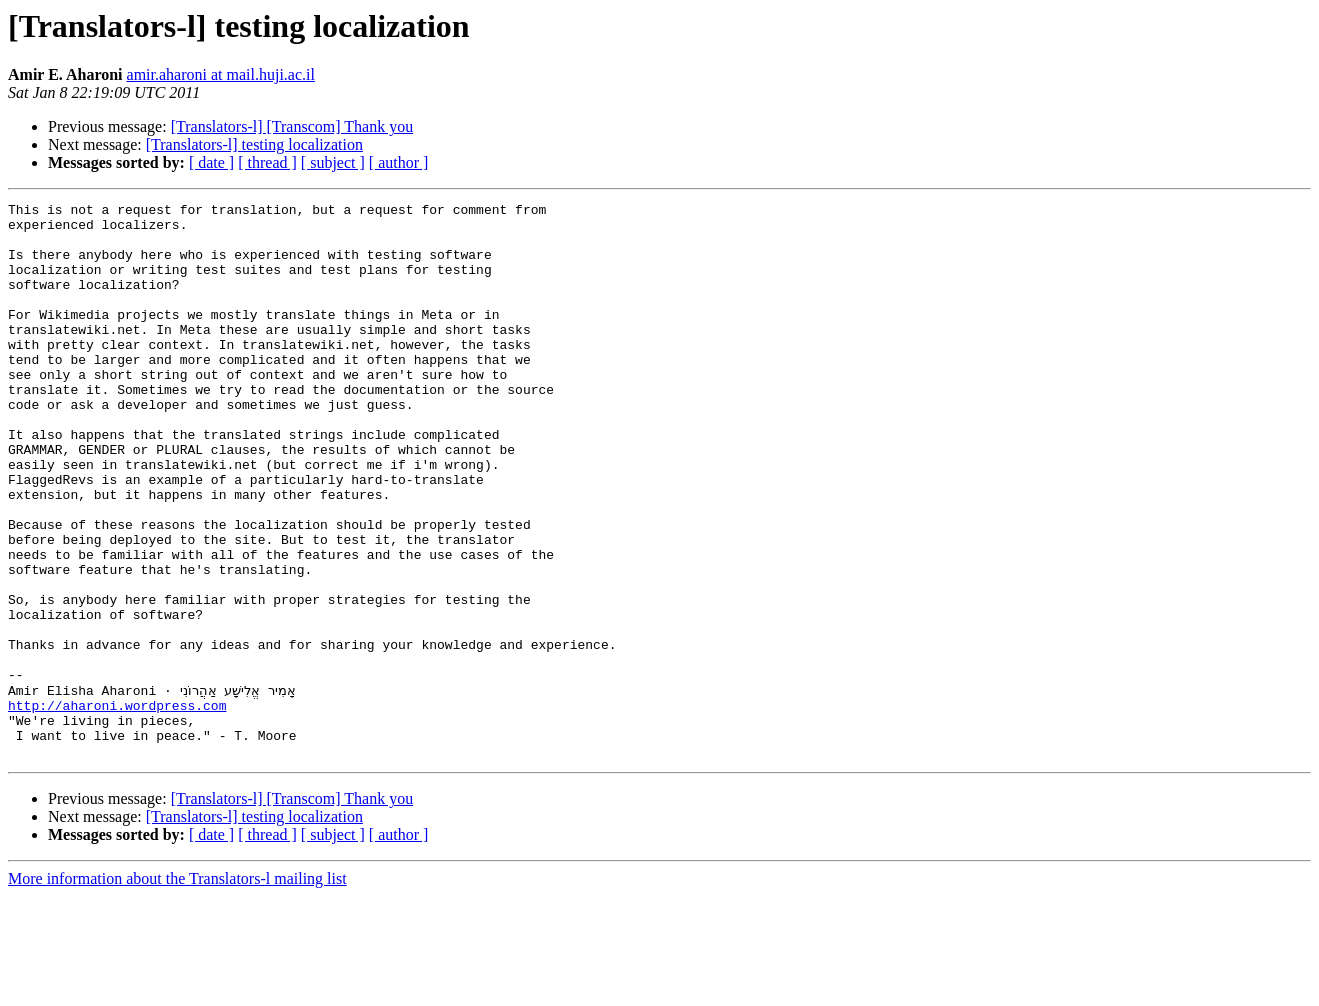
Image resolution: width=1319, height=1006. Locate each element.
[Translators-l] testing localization (254, 144)
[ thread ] (267, 162)
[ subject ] (333, 162)
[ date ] (211, 162)
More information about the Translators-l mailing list (177, 988)
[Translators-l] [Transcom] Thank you (292, 126)
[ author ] (399, 162)
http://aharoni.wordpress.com (117, 806)
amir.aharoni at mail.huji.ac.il (221, 74)
